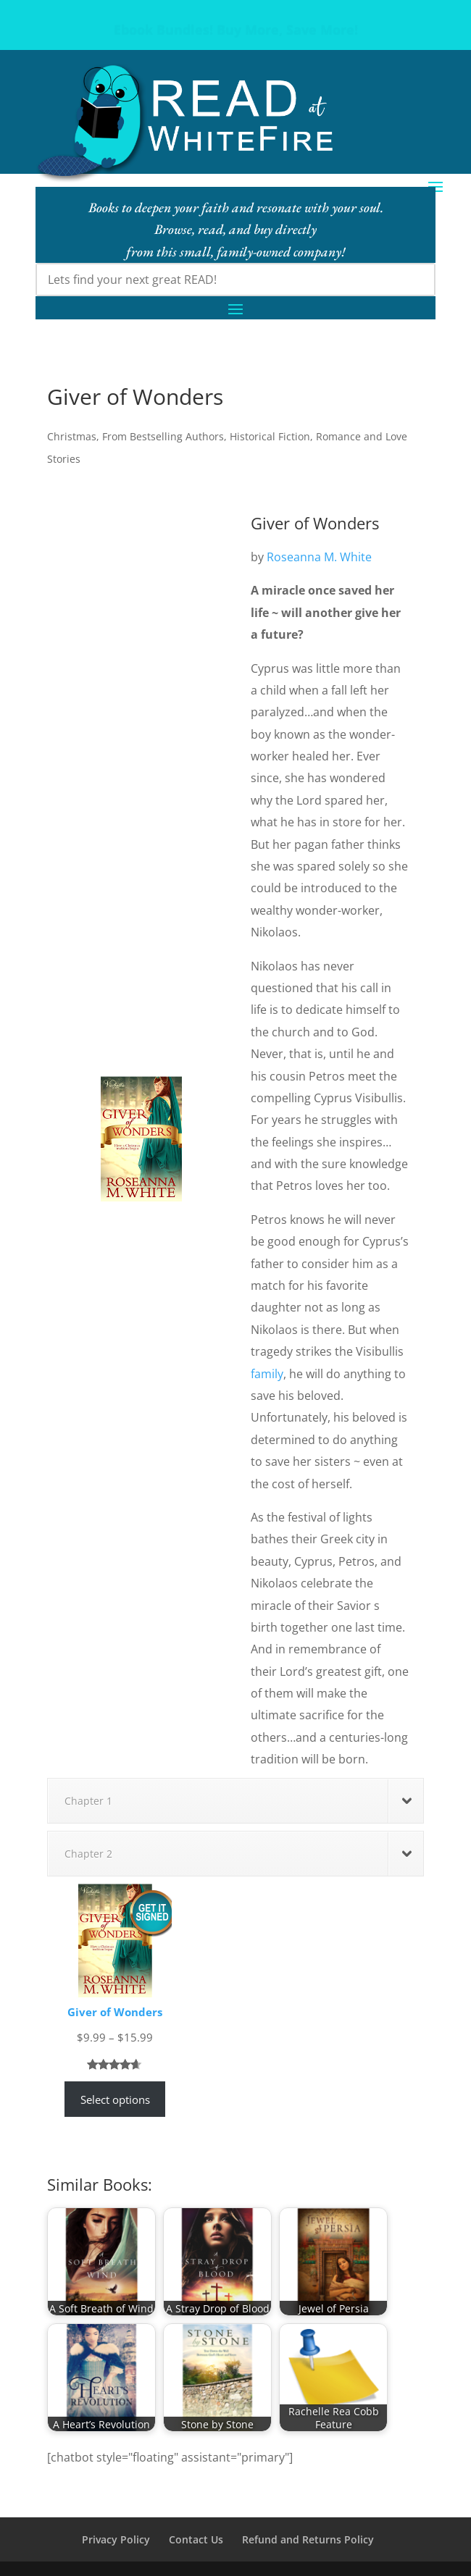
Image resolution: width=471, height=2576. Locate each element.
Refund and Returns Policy (308, 2539)
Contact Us (196, 2539)
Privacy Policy (116, 2539)
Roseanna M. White (319, 557)
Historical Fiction (270, 436)
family (267, 1374)
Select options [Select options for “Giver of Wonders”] (115, 2099)
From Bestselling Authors (163, 436)
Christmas (71, 436)
